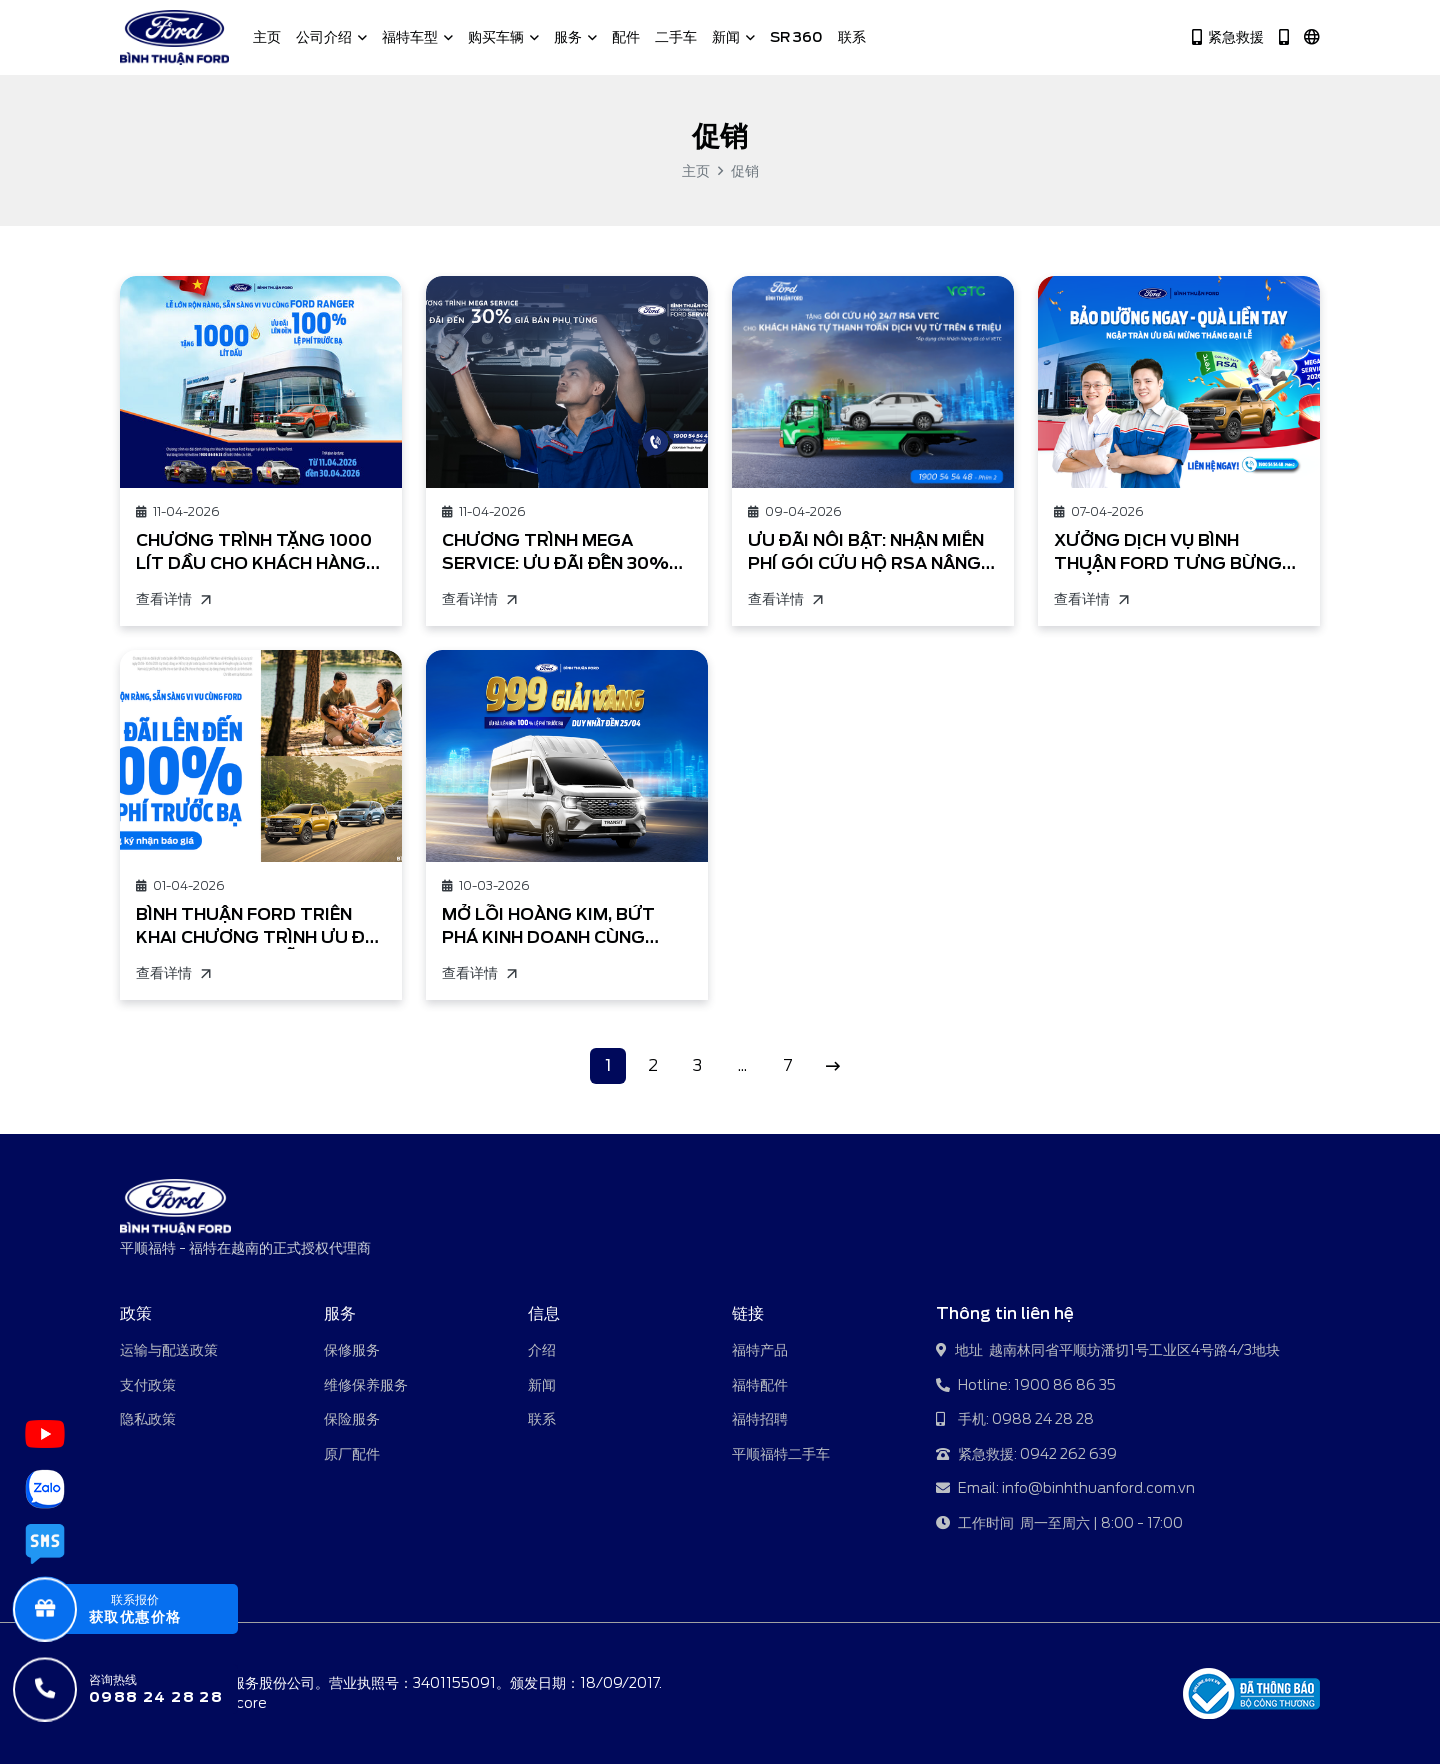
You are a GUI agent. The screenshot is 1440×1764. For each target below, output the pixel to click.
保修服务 (352, 1350)
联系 (852, 37)
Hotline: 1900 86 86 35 (1026, 1386)
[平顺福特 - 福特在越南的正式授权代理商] (174, 37)
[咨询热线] (144, 1689)
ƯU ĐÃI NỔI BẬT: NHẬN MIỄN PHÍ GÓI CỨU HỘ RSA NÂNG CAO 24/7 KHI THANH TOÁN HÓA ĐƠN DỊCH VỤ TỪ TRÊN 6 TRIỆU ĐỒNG (866, 553)
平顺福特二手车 (781, 1454)
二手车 (676, 37)
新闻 (733, 37)
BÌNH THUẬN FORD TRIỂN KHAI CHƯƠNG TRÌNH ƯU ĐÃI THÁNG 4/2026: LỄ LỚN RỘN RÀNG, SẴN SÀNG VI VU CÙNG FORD (259, 927)
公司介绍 (331, 37)
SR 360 (796, 37)
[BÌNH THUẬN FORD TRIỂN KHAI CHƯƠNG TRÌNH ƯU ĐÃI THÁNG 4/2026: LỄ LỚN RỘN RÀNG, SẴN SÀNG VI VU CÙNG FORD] (261, 756)
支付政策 (148, 1385)
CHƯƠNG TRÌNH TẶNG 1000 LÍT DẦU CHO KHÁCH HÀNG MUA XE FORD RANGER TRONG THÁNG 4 (254, 553)
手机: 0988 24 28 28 (1015, 1420)
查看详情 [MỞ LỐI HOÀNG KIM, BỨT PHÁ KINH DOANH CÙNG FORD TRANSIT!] (479, 973)
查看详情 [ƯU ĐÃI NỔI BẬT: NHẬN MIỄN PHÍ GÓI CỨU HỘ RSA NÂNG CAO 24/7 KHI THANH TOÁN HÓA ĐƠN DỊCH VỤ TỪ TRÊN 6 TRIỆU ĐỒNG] (785, 599)
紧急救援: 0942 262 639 (1026, 1455)
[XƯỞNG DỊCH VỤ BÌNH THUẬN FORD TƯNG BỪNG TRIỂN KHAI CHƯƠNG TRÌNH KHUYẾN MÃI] (1179, 382)
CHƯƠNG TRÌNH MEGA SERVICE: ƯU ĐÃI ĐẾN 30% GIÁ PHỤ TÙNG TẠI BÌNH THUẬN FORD (555, 553)
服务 (575, 37)
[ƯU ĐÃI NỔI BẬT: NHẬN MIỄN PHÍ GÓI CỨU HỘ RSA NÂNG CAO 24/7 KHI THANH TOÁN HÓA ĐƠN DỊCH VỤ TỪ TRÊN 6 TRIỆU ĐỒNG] (873, 382)
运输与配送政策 (169, 1350)
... (742, 1065)
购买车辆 (503, 37)
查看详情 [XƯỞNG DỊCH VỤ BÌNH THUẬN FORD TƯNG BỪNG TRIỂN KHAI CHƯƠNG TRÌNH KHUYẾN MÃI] (1091, 599)
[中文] (1312, 37)
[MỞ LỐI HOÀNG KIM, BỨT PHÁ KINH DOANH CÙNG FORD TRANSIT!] (567, 756)
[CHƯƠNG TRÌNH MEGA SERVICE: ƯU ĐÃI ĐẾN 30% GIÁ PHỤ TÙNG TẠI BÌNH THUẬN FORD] (567, 382)
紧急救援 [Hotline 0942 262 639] (1228, 37)
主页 (267, 37)
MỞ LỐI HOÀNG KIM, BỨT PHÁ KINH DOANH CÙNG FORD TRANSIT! (548, 927)
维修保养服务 (366, 1385)
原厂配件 (352, 1454)
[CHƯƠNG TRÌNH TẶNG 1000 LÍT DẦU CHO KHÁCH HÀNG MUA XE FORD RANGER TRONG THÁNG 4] (261, 382)
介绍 (542, 1350)
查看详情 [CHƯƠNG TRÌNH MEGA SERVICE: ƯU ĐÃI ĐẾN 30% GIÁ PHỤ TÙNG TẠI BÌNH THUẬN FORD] (479, 599)
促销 (745, 171)
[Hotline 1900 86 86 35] (1284, 37)
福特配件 (760, 1385)
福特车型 (417, 37)
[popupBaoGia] (144, 1609)
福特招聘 (760, 1419)
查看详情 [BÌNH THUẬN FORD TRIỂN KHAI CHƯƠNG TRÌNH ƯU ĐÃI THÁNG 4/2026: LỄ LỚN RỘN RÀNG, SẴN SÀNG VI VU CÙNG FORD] (173, 973)
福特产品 (760, 1350)
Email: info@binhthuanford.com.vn (1065, 1489)
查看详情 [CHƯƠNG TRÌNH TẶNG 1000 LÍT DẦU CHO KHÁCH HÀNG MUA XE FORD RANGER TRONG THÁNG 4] (173, 599)
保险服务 (352, 1419)
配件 (626, 37)
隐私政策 (148, 1419)
